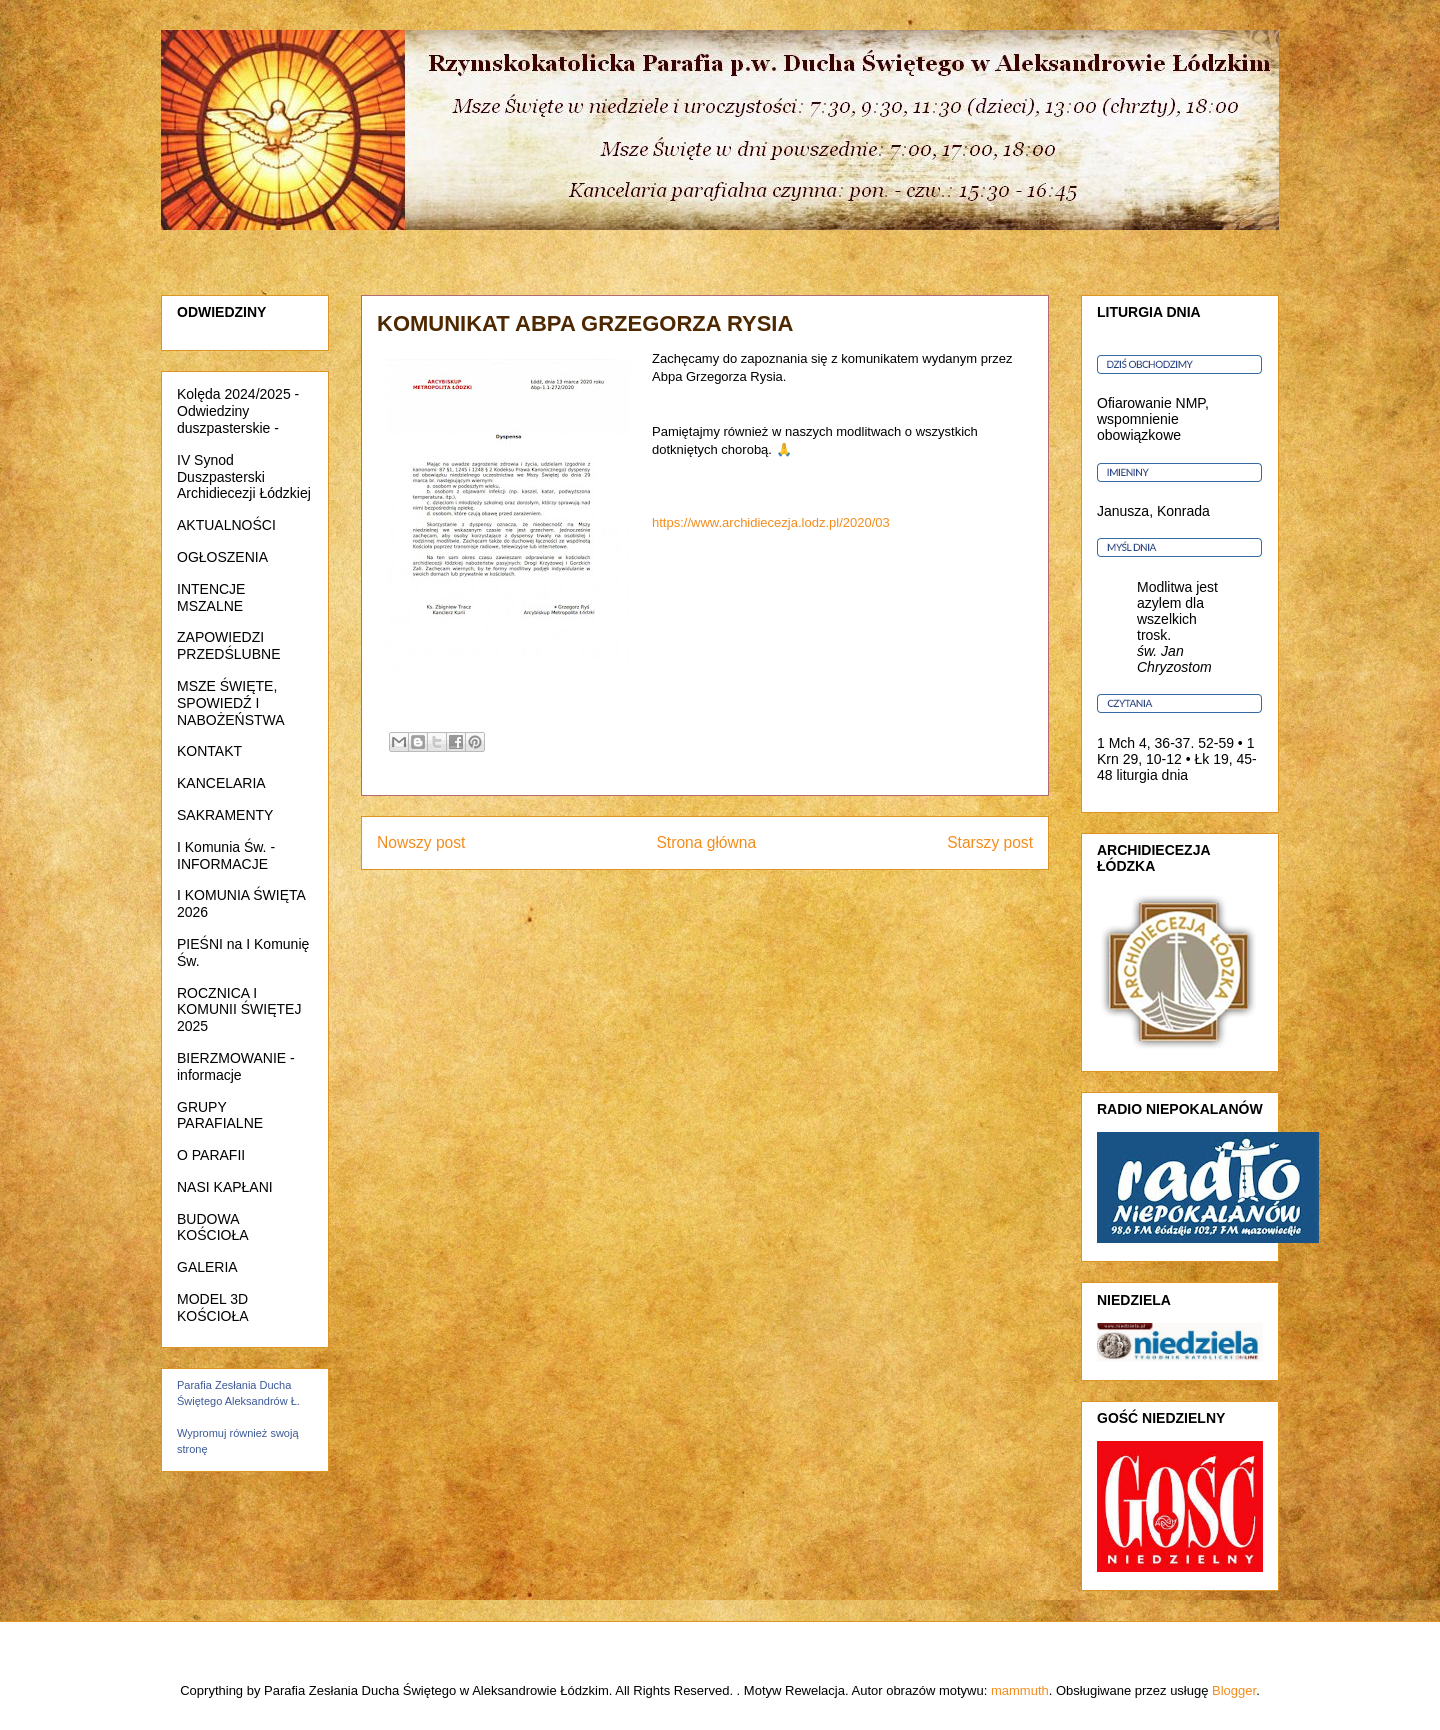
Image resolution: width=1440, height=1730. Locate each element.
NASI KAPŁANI (225, 1187)
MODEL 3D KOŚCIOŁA (213, 1307)
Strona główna (706, 842)
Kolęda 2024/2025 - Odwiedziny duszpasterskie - (238, 411)
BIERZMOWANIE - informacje (236, 1066)
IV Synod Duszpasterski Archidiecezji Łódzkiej (244, 477)
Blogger (1234, 1690)
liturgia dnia (1152, 775)
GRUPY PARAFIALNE (220, 1115)
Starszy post (990, 842)
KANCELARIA (221, 783)
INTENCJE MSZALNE (211, 597)
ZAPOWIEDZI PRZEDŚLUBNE (228, 645)
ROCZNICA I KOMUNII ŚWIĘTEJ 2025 (239, 1010)
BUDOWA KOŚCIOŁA (213, 1227)
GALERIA (207, 1267)
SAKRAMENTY (225, 815)
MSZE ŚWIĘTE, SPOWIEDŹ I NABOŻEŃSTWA (231, 703)
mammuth (1020, 1690)
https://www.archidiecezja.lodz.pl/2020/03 (771, 522)
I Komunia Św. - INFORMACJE (226, 855)
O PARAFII (211, 1155)
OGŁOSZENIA (222, 557)
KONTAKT (209, 751)
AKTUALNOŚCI (226, 525)
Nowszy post (421, 842)
